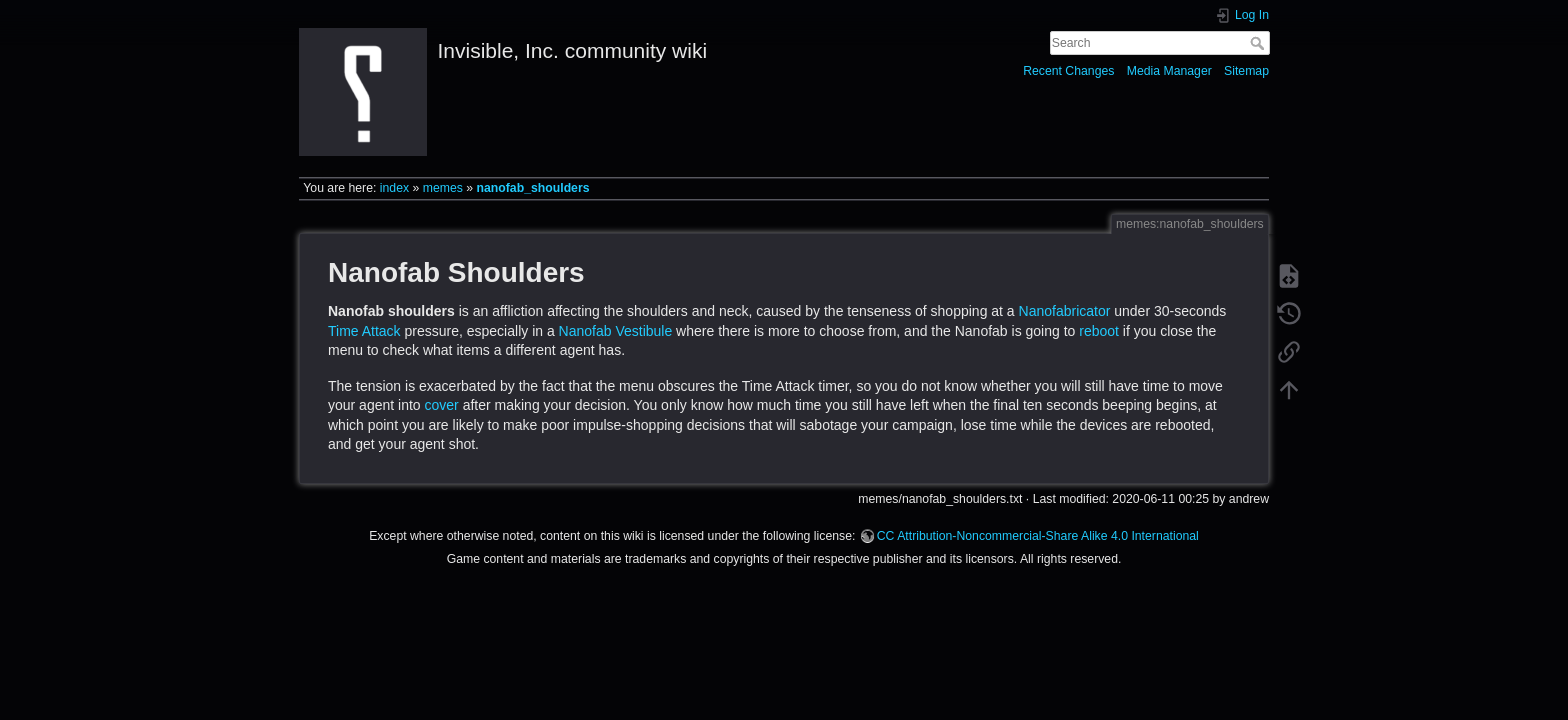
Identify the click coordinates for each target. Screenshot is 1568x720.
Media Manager (1169, 71)
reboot (1099, 331)
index (394, 188)
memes (443, 188)
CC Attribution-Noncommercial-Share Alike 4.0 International (1038, 536)
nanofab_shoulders (533, 188)
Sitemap (1246, 71)
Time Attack (364, 331)
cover (442, 405)
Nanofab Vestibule (616, 331)
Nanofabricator (1065, 311)
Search (1259, 43)
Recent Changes (1068, 71)
